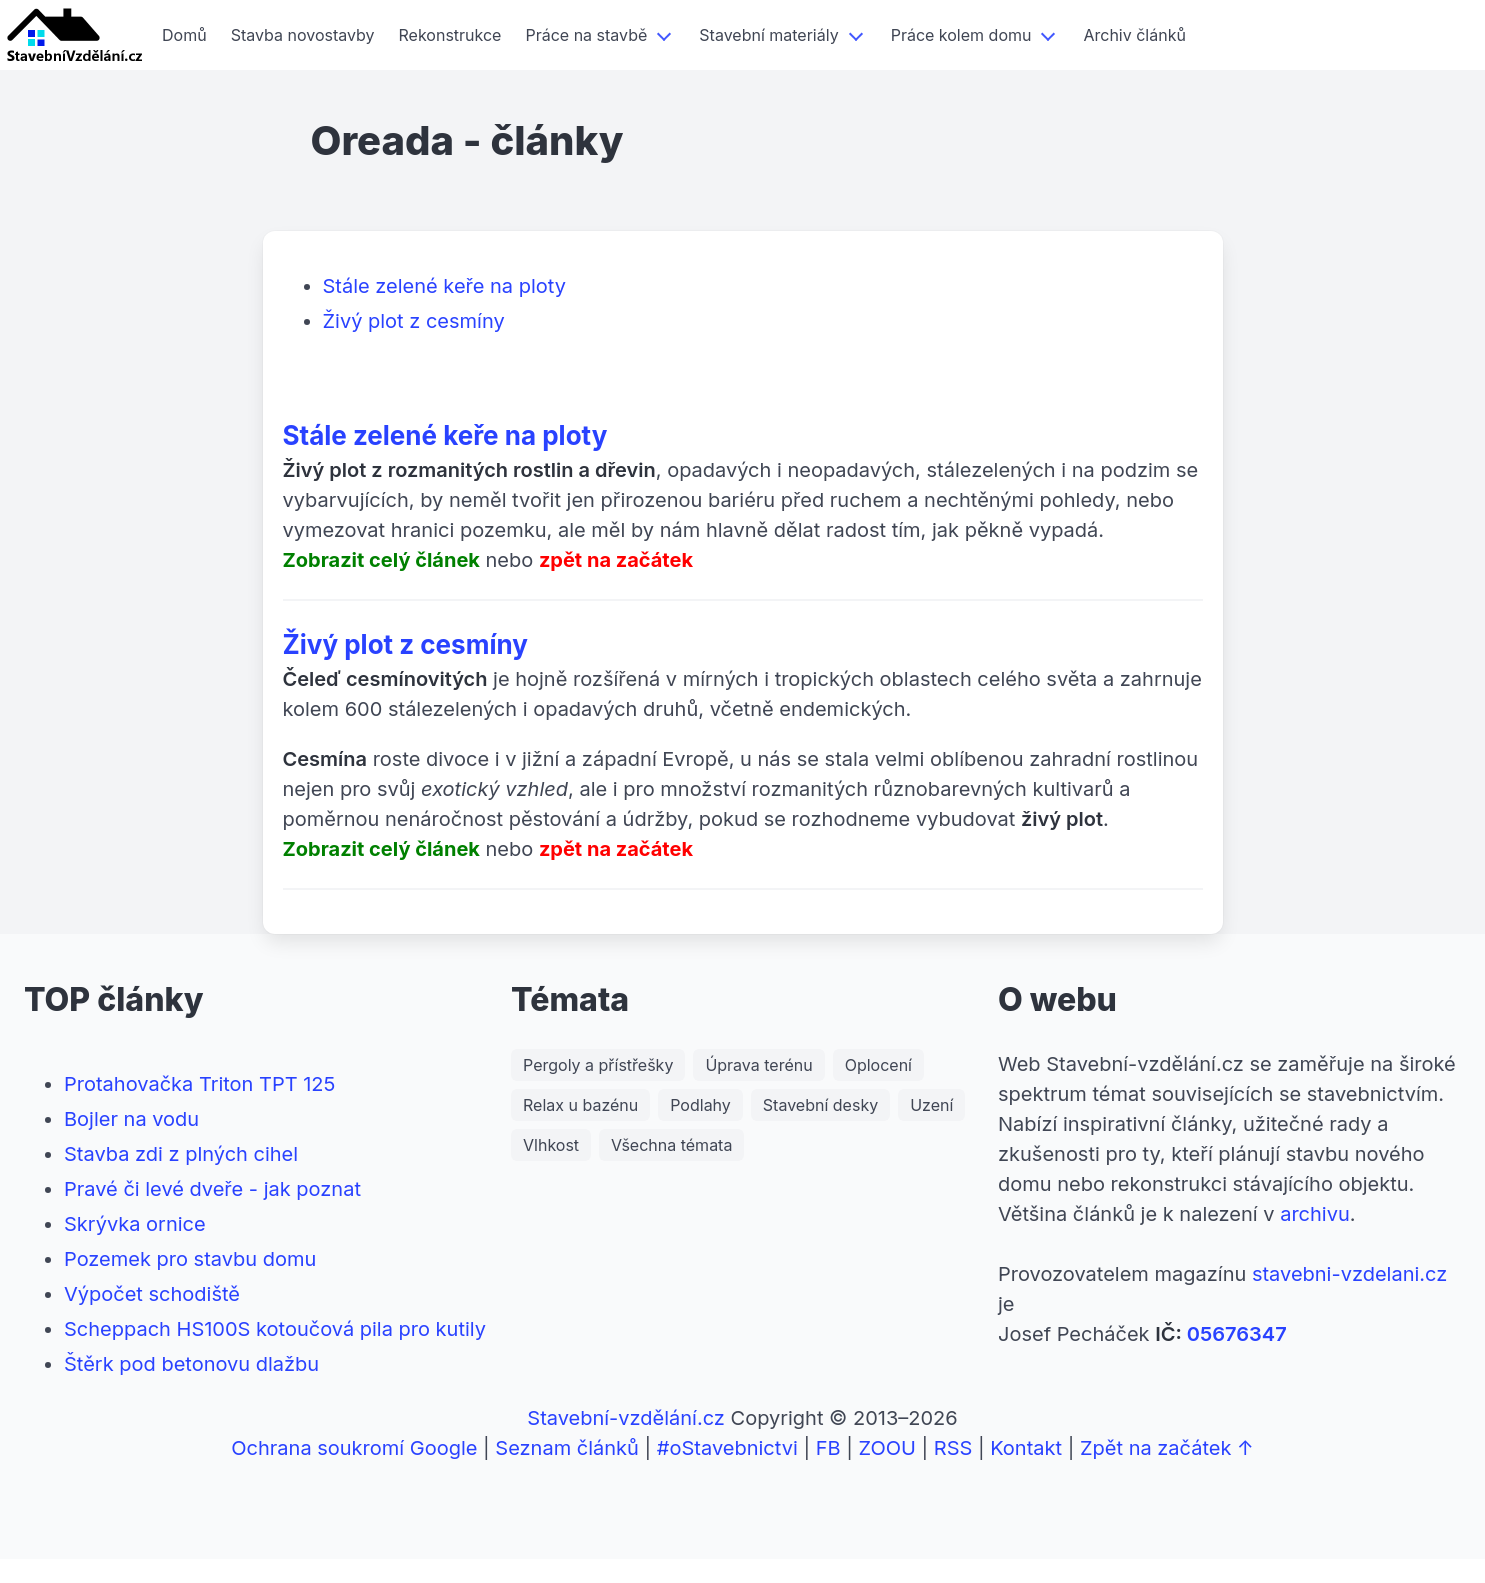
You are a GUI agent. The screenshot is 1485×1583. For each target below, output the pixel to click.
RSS (953, 1448)
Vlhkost (551, 1145)
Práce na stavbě (586, 35)
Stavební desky (820, 1105)
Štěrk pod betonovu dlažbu (191, 1364)
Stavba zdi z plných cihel (181, 1154)
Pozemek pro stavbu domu (190, 1259)
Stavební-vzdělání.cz (626, 1418)
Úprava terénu (758, 1065)
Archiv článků (1134, 35)
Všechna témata (671, 1145)
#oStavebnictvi (727, 1448)
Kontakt (1026, 1448)
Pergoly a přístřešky (598, 1065)
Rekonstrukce (450, 35)
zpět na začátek (616, 560)
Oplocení (878, 1065)
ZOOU (886, 1448)
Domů (184, 35)
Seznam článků (567, 1448)
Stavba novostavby (303, 35)
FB (828, 1448)
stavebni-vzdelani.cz (1349, 1274)
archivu (1315, 1214)
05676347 (1237, 1334)
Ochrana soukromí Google (354, 1448)
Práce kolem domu (961, 35)
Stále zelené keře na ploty (444, 286)
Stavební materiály (768, 35)
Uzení (931, 1105)
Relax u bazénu (580, 1105)
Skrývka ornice (135, 1224)
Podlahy (700, 1105)
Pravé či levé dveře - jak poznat (212, 1189)
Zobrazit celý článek (381, 560)
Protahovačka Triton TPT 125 (199, 1084)
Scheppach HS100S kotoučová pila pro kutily (275, 1329)
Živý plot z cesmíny (414, 321)
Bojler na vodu (131, 1119)
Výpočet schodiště (152, 1294)
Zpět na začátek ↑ (1167, 1448)
